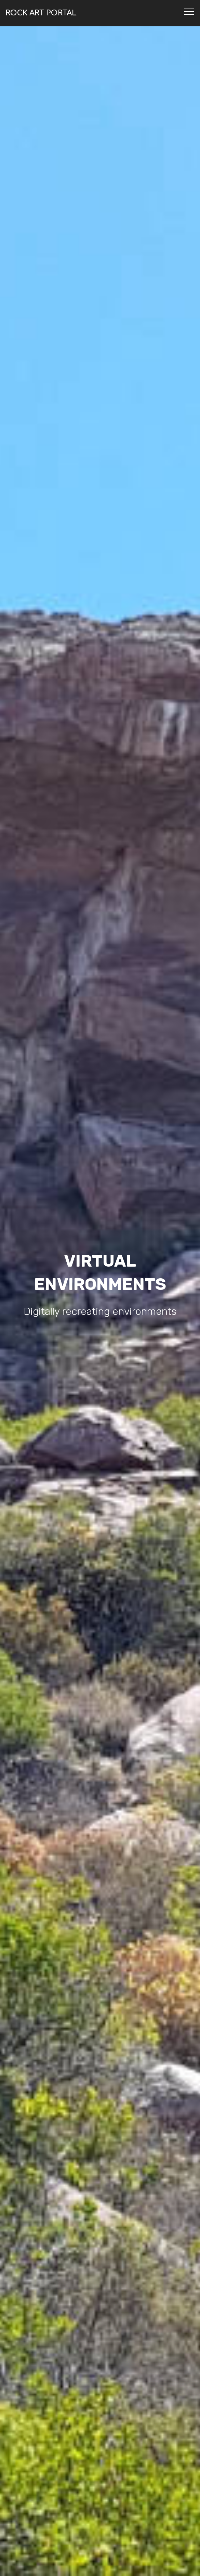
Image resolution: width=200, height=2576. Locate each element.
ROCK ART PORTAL (41, 13)
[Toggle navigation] (189, 11)
